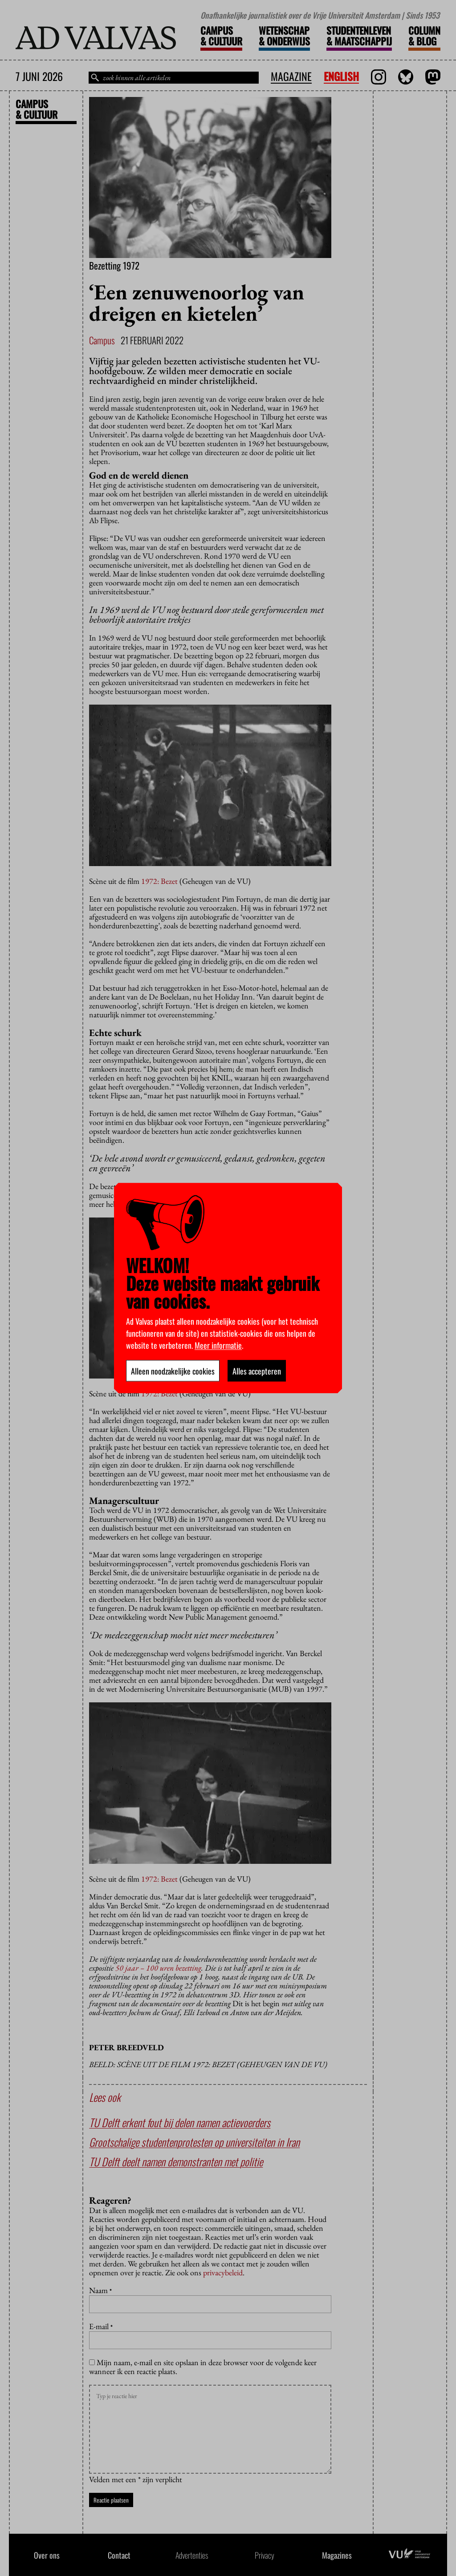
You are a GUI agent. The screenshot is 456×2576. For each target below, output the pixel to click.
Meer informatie (218, 1344)
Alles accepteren (256, 1370)
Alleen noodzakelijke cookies (173, 1370)
